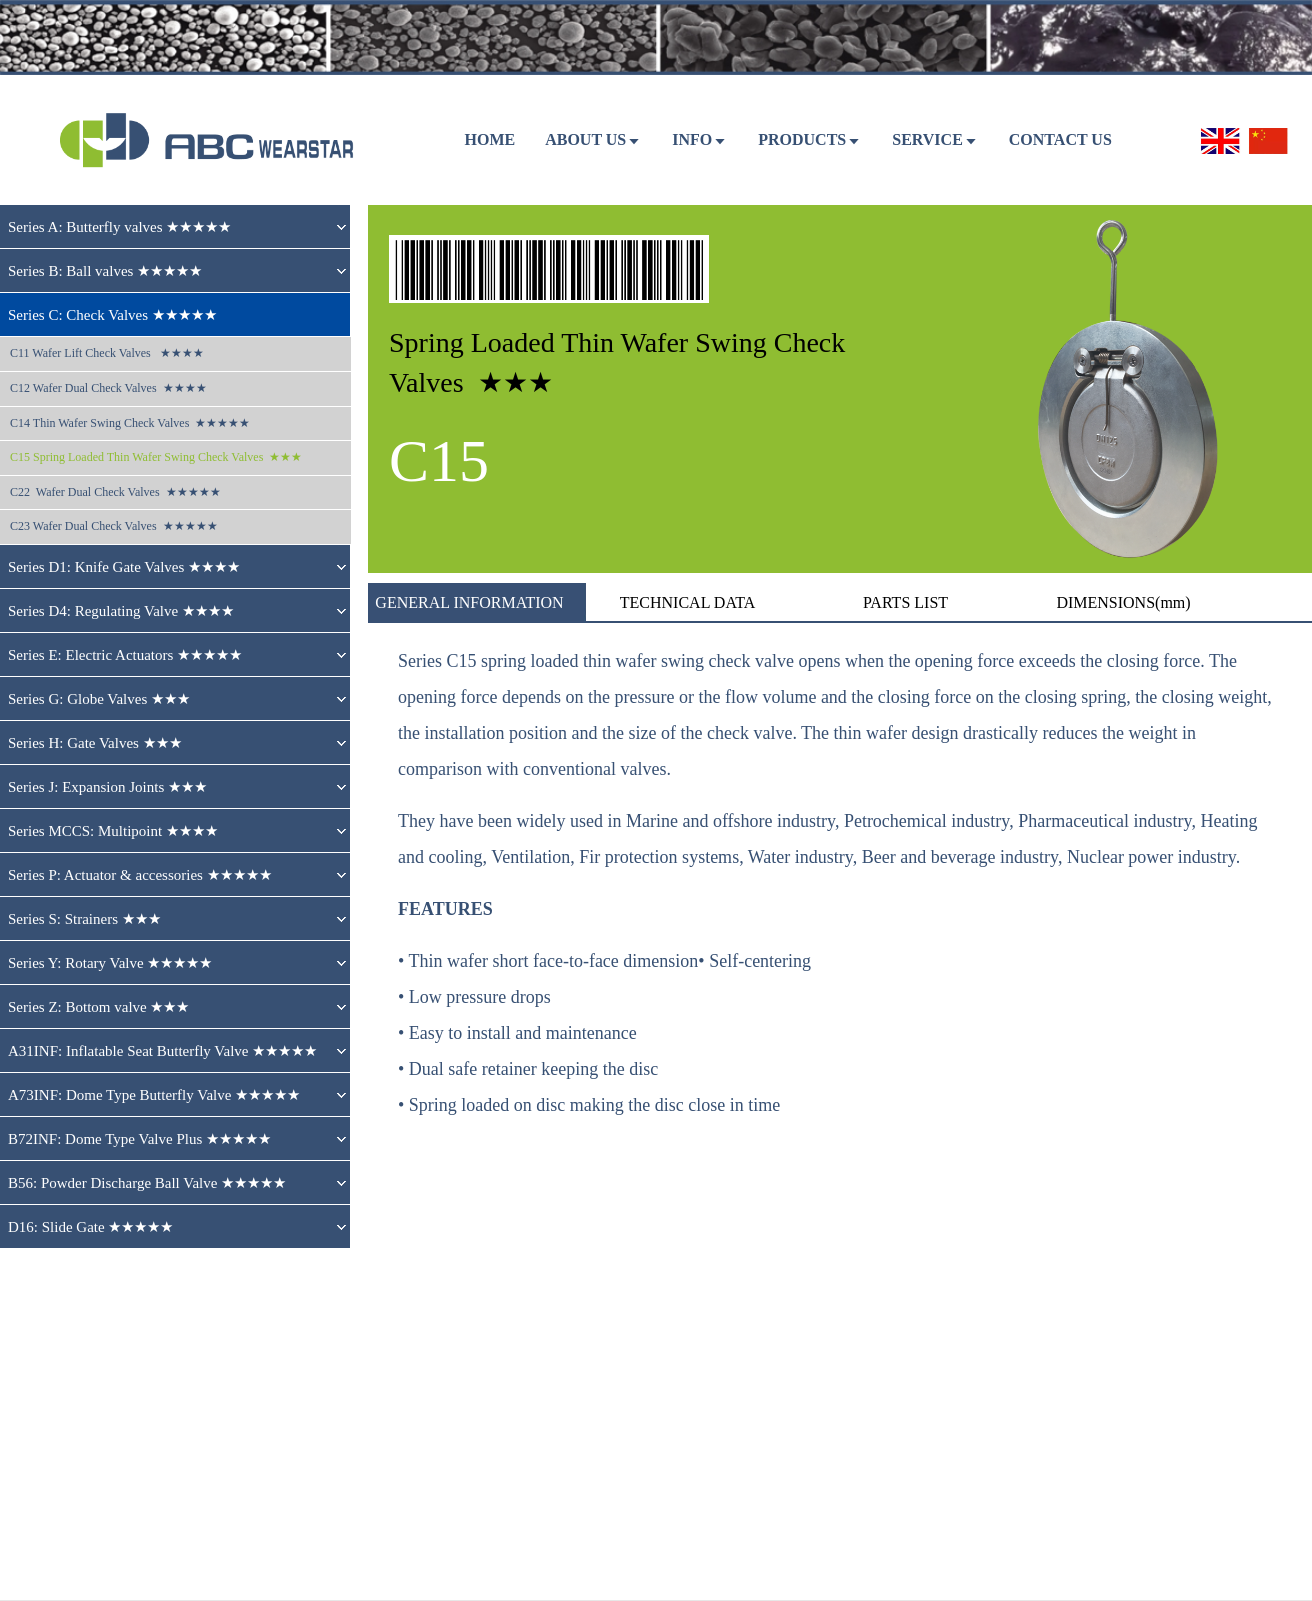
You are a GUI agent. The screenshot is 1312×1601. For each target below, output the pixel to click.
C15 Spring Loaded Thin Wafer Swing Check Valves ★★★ (156, 457)
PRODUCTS (802, 139)
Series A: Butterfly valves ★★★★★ (119, 227)
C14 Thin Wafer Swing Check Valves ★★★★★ (130, 423)
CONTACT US (1060, 139)
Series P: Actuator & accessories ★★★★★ (140, 875)
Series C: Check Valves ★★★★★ (112, 315)
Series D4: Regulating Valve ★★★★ (121, 611)
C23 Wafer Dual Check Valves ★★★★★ (114, 526)
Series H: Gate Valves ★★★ (95, 743)
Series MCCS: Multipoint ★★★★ (113, 831)
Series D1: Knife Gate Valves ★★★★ (124, 567)
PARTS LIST (905, 602)
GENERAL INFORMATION (469, 602)
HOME (489, 139)
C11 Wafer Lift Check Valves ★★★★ (107, 353)
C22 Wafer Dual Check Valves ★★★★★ (115, 492)
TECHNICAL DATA (687, 602)
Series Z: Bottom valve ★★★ (98, 1007)
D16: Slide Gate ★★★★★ (90, 1227)
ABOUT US (585, 139)
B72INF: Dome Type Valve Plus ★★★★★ (139, 1139)
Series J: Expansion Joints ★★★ (107, 787)
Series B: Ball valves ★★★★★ (105, 271)
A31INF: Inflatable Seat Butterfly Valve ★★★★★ (162, 1051)
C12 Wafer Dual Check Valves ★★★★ (108, 388)
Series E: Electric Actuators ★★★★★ (125, 655)
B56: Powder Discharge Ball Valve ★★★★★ (147, 1183)
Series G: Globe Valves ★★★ (99, 699)
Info (692, 139)
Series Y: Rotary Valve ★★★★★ (110, 963)
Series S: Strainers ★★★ (84, 919)
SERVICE (927, 139)
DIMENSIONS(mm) (1123, 602)
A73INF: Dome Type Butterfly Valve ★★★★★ (154, 1095)
